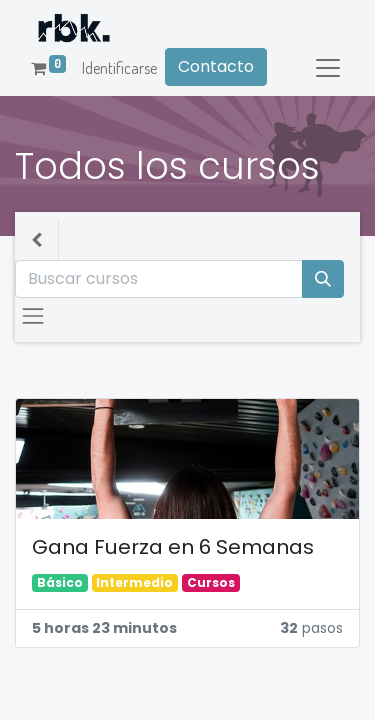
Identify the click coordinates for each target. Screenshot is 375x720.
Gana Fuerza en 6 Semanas (173, 547)
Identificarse (119, 68)
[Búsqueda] (323, 279)
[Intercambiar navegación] (33, 316)
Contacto (216, 66)
